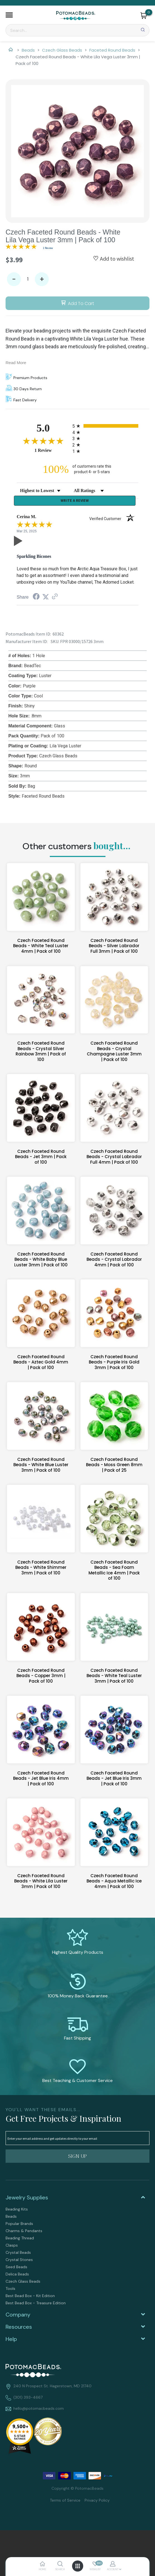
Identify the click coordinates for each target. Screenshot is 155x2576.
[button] (9, 15)
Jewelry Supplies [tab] (27, 2198)
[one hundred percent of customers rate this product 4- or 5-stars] (77, 469)
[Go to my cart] (148, 12)
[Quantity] (28, 279)
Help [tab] (11, 2340)
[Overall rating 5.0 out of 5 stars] (21, 247)
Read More (16, 362)
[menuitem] (77, 2210)
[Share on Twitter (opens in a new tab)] (45, 598)
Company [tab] (18, 2315)
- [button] (14, 279)
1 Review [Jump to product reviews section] (48, 248)
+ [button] (42, 279)
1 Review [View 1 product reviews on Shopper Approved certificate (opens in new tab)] (52, 450)
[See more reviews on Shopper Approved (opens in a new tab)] (55, 598)
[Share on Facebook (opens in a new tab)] (36, 598)
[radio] (105, 426)
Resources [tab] (19, 2328)
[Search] (77, 30)
